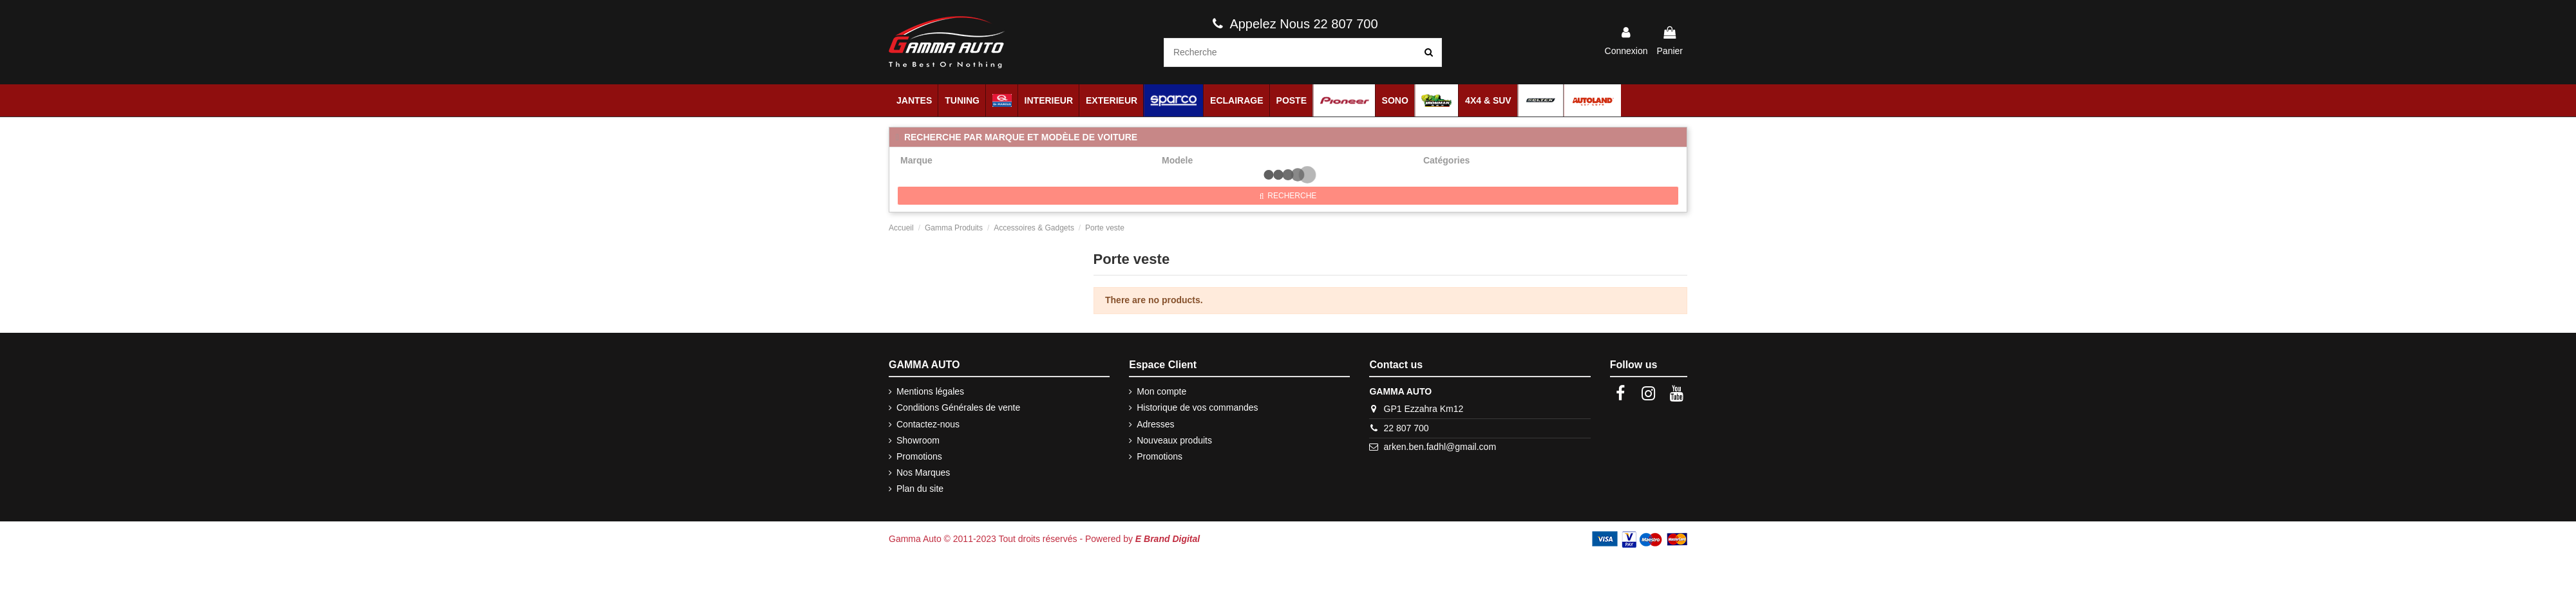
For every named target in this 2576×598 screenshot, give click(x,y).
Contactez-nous (928, 424)
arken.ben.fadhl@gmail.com (1440, 447)
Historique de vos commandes (1197, 407)
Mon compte (1161, 391)
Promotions (919, 456)
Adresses (1155, 424)
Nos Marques (923, 472)
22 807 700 (1406, 428)
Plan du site (919, 488)
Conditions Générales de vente (958, 407)
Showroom (918, 440)
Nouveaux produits (1174, 440)
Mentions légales (930, 391)
